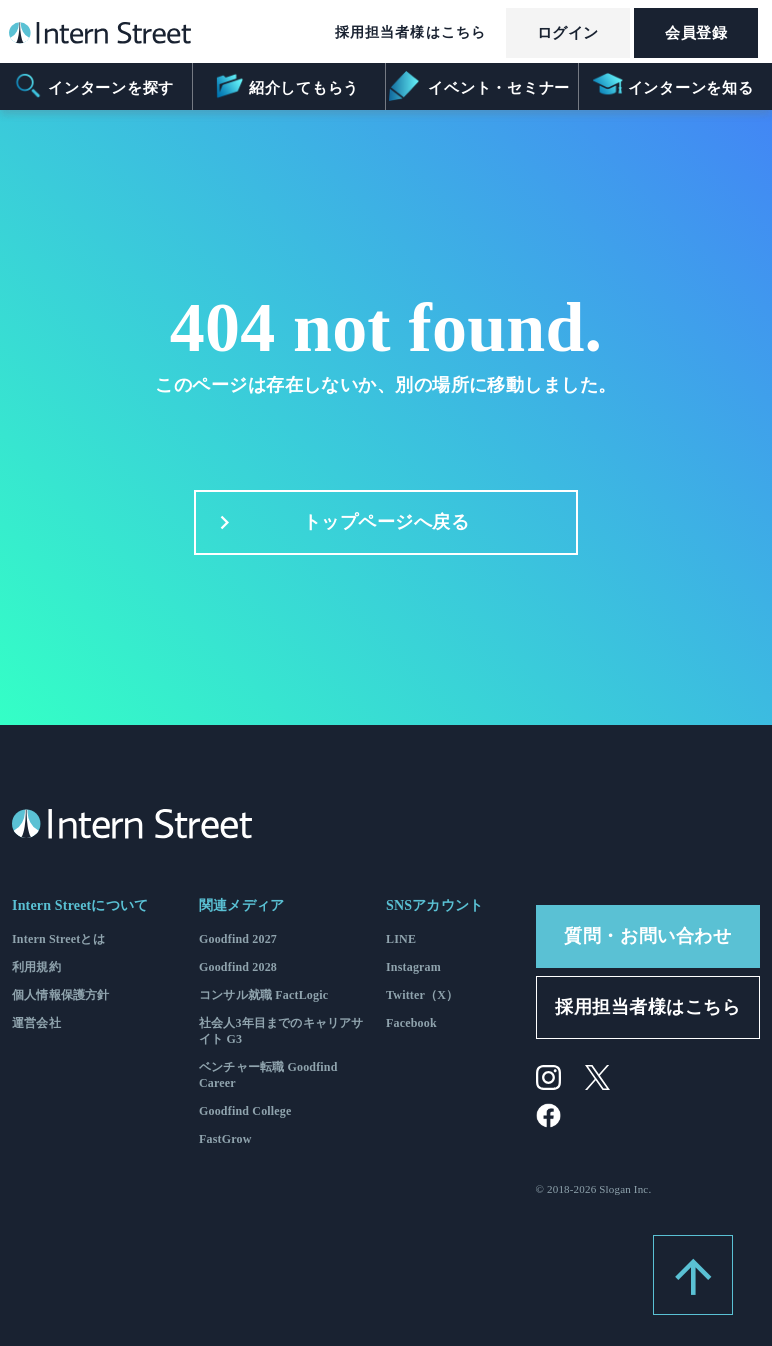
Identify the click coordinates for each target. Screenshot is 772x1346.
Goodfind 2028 (238, 967)
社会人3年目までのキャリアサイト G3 (281, 1031)
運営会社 (36, 1023)
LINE (401, 939)
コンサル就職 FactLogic (263, 995)
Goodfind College (245, 1111)
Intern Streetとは (58, 939)
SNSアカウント (434, 905)
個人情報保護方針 (60, 995)
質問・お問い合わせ (647, 936)
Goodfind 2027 (238, 939)
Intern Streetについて (80, 905)
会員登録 (696, 33)
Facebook (411, 1023)
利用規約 (36, 967)
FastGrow (225, 1139)
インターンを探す (93, 86)
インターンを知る (673, 86)
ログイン (568, 33)
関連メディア (241, 905)
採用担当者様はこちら (410, 32)
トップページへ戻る (339, 523)
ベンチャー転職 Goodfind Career (268, 1075)
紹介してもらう (286, 86)
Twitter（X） (422, 995)
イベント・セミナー (481, 86)
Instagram (413, 967)
